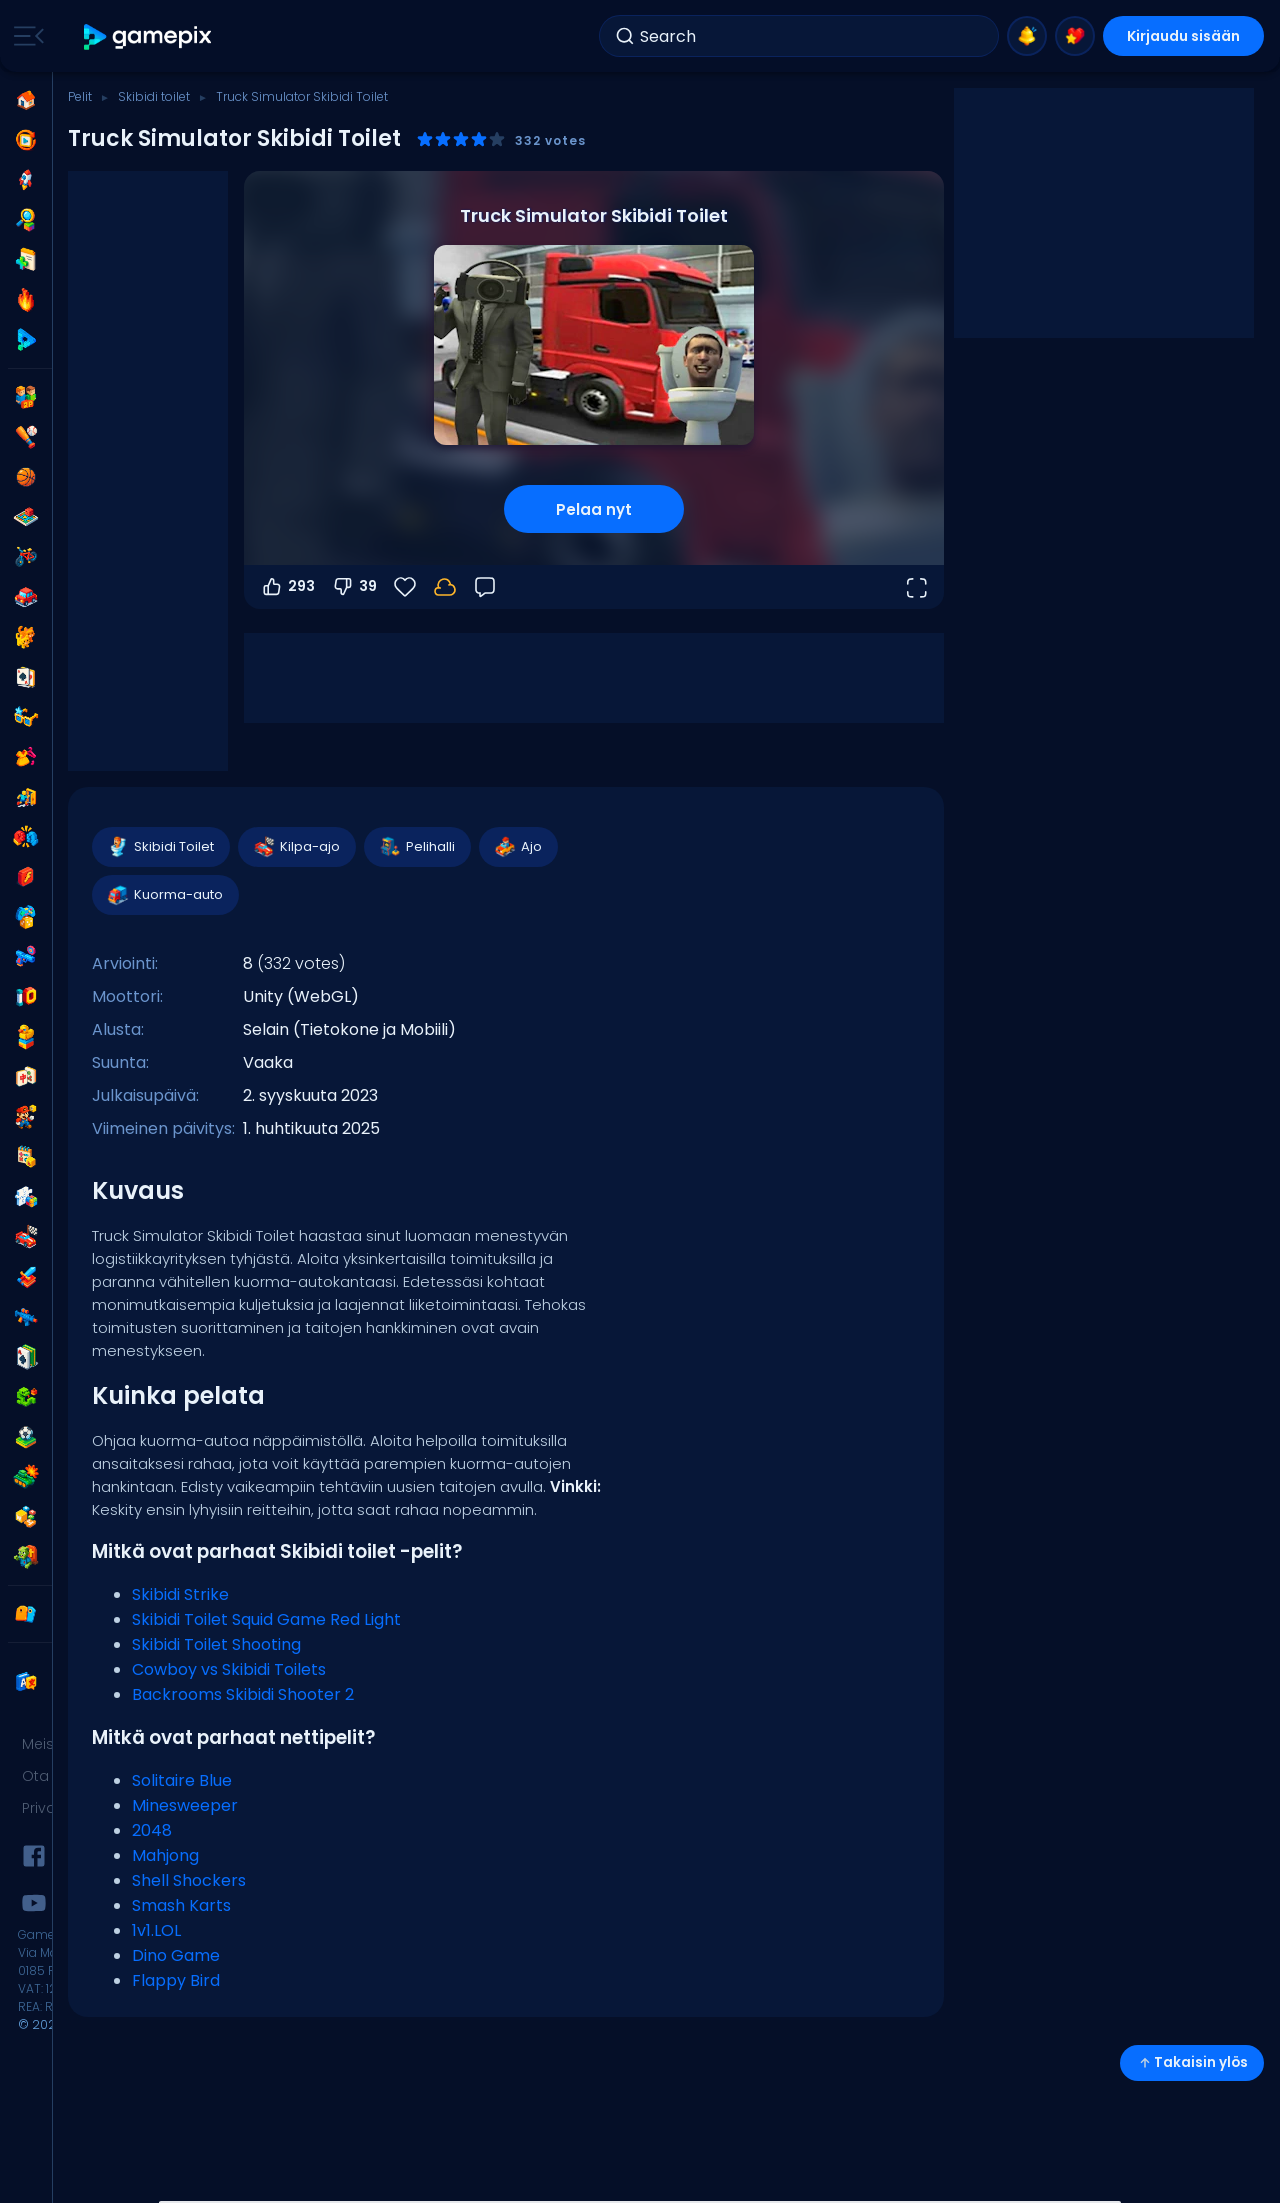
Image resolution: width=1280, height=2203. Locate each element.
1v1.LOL (156, 1930)
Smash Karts (181, 1905)
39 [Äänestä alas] (354, 587)
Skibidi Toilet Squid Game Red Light (266, 1619)
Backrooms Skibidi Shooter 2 (243, 1694)
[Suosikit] (405, 587)
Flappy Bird (176, 1980)
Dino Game (176, 1955)
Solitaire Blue (182, 1780)
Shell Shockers (189, 1880)
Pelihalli (416, 847)
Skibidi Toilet (160, 847)
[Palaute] (485, 587)
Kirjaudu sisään (1183, 36)
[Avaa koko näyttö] (916, 587)
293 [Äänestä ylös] (287, 587)
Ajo (517, 847)
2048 (152, 1830)
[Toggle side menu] (25, 36)
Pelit (80, 96)
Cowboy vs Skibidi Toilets (229, 1669)
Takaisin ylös (1192, 2062)
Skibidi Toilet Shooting (216, 1644)
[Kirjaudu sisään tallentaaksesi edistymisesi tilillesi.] (445, 587)
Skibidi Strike (180, 1594)
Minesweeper (185, 1805)
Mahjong (165, 1855)
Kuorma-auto (164, 895)
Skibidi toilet (154, 96)
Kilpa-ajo (296, 847)
